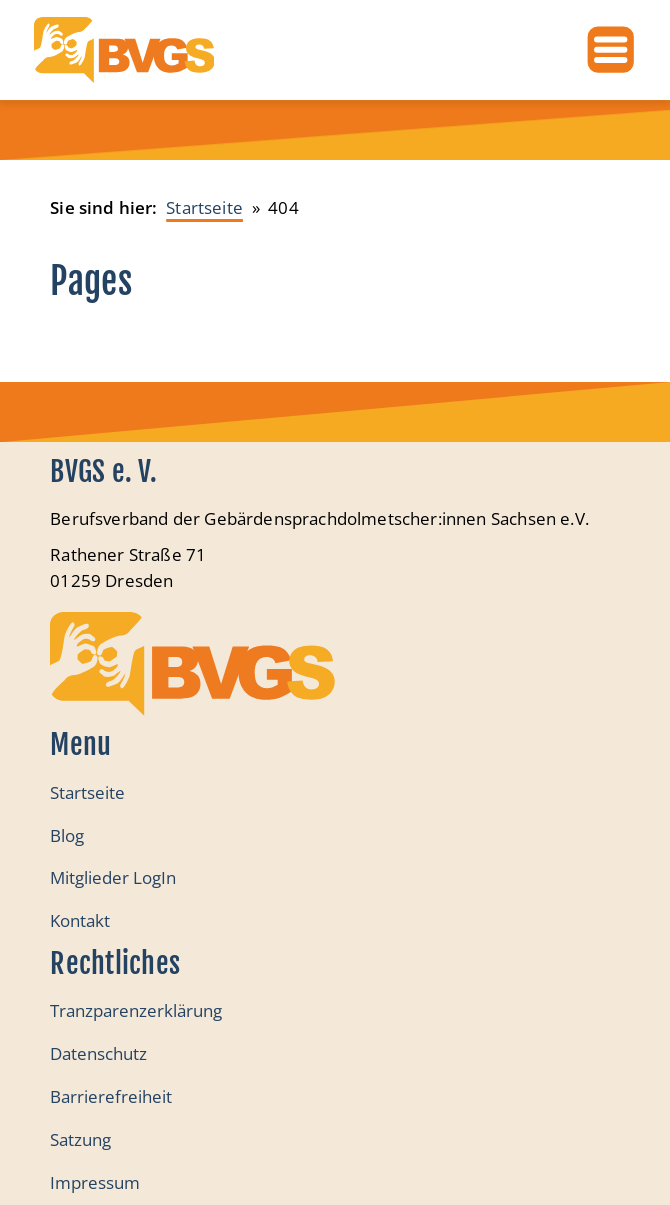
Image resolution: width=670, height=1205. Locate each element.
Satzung (80, 1139)
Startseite (87, 792)
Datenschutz (98, 1053)
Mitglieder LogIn (113, 877)
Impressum (95, 1182)
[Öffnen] (610, 49)
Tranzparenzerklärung (136, 1010)
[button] (36, 1169)
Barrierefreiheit (111, 1096)
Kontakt (80, 920)
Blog (67, 835)
